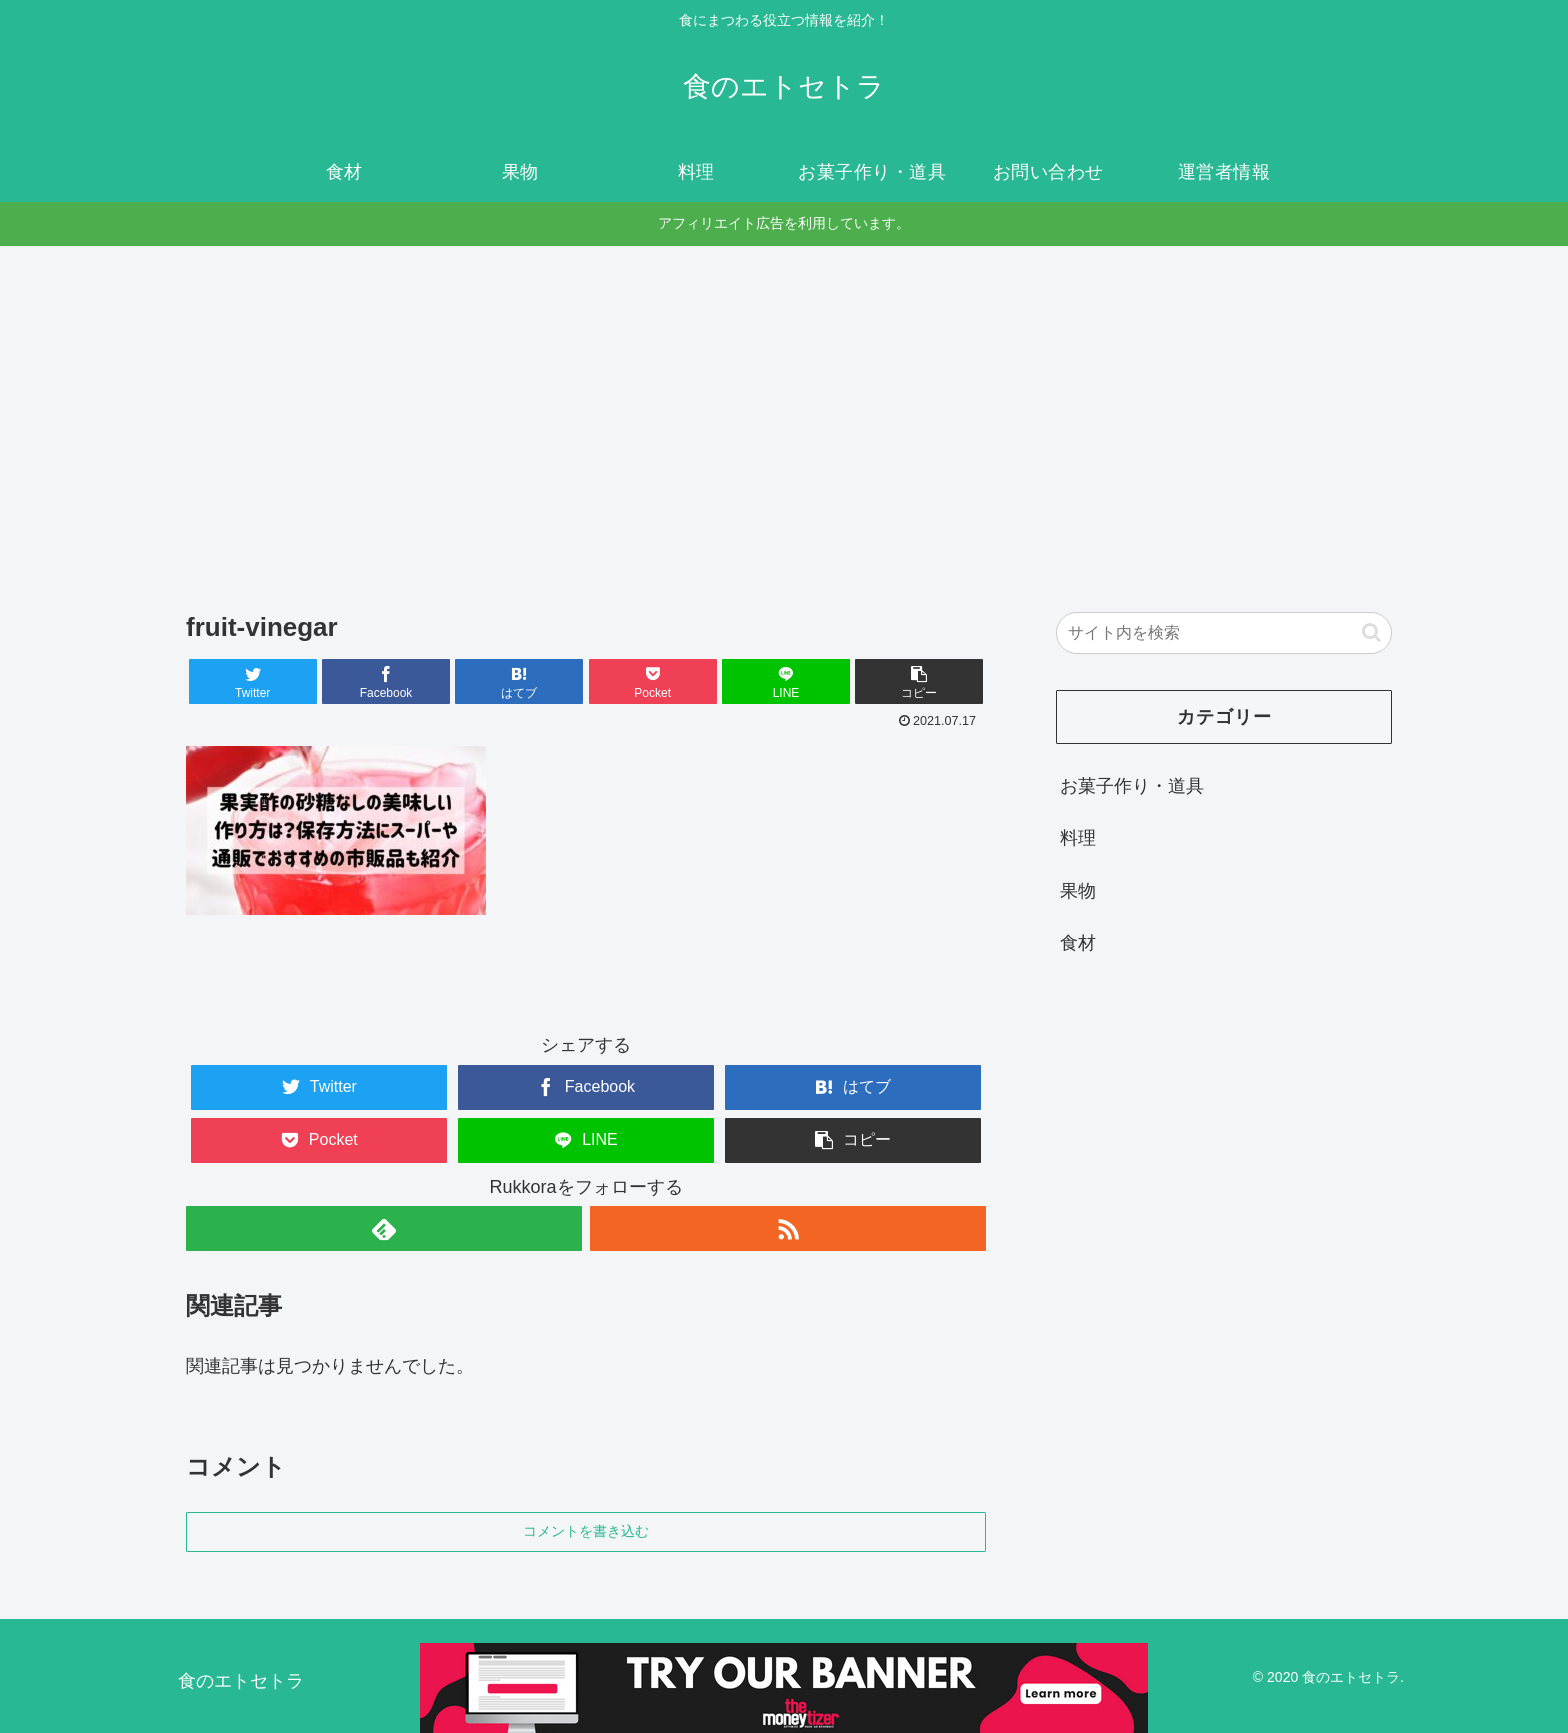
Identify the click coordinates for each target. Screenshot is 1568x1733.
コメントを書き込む (586, 1531)
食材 (1078, 943)
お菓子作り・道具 (1132, 786)
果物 (1078, 891)
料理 (1078, 838)
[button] (919, 681)
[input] (1224, 633)
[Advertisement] (784, 410)
